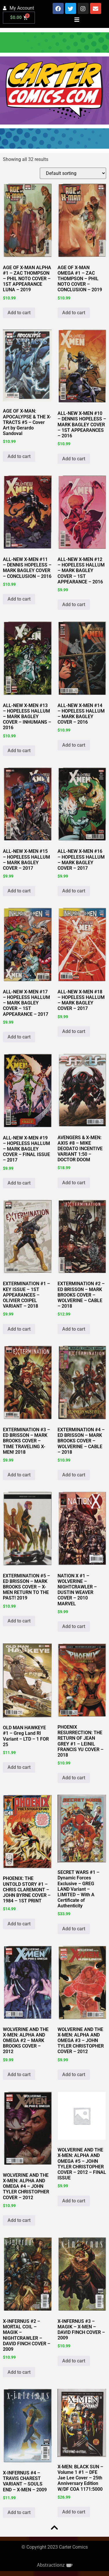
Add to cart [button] (19, 312)
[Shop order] (73, 173)
